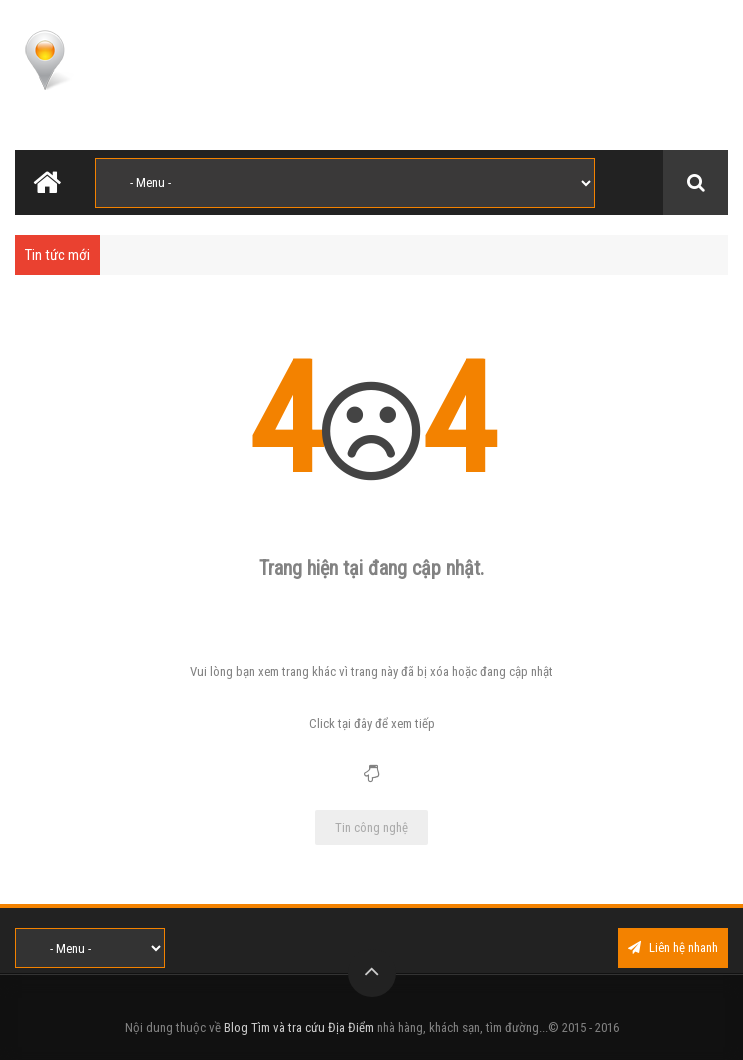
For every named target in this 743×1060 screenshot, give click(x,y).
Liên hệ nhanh (673, 947)
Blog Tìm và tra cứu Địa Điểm (299, 1027)
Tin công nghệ (371, 827)
